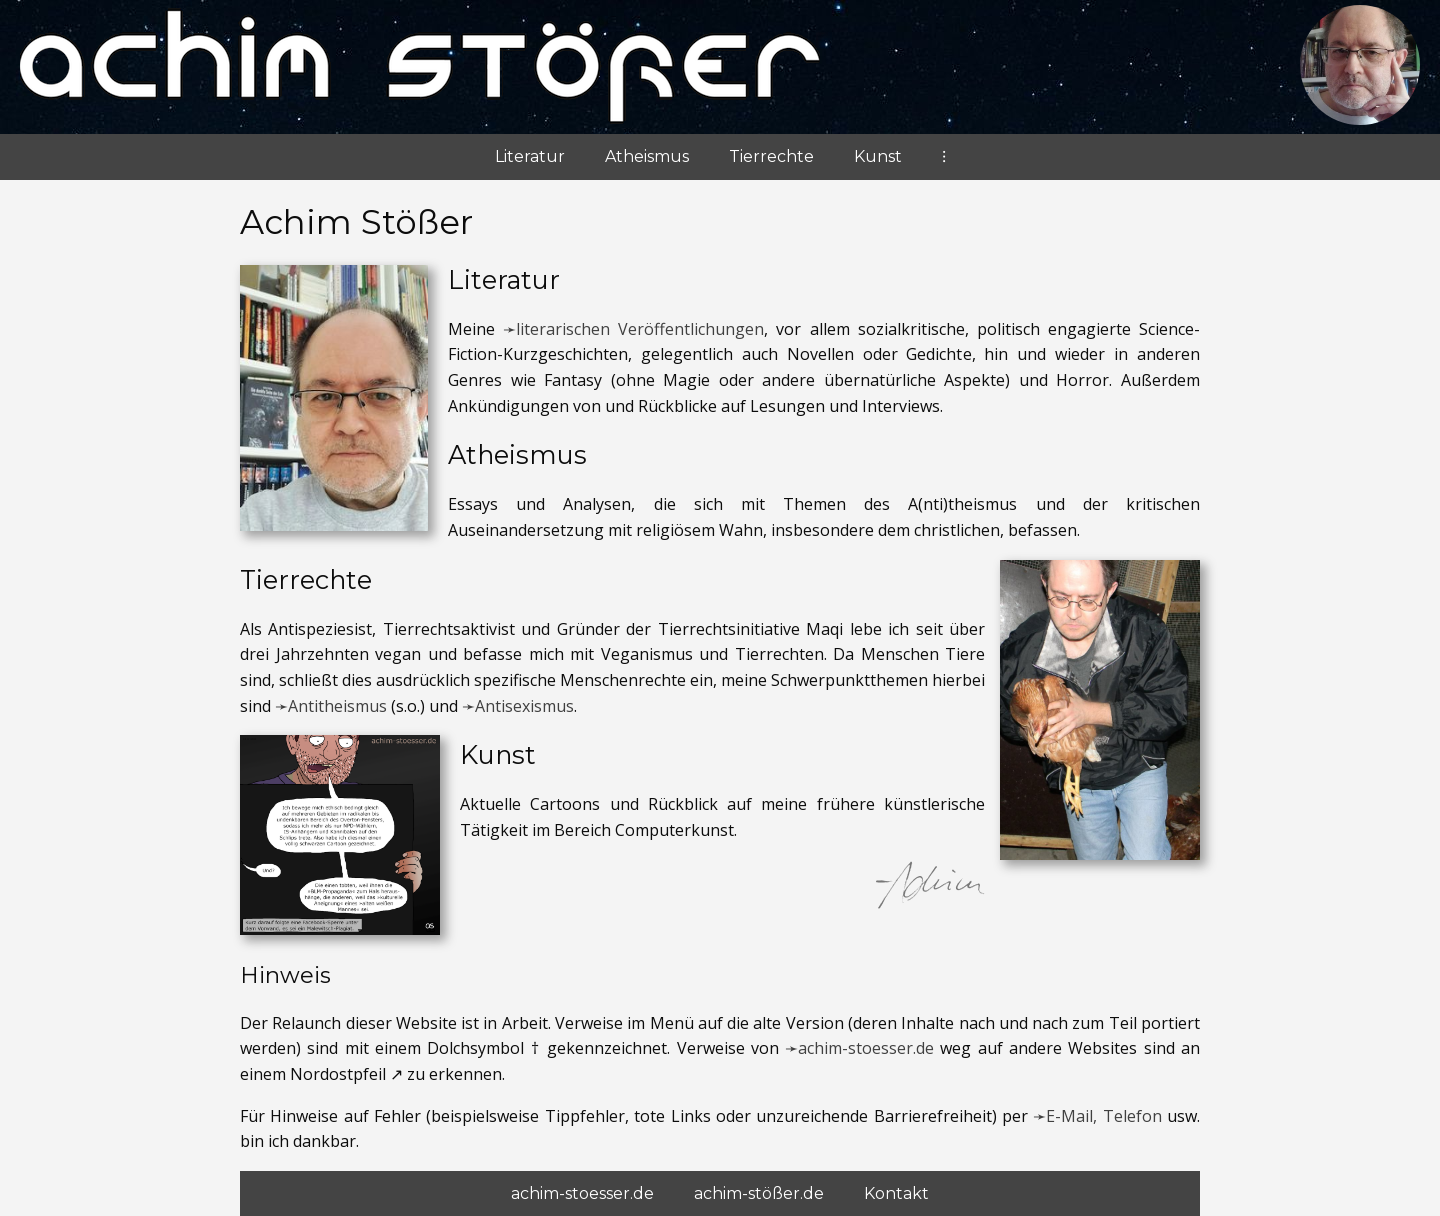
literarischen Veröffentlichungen (640, 329)
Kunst (878, 156)
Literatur (530, 156)
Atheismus (647, 156)
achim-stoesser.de (866, 1048)
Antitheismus (337, 706)
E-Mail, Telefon (1103, 1116)
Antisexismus (524, 706)
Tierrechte (771, 156)
